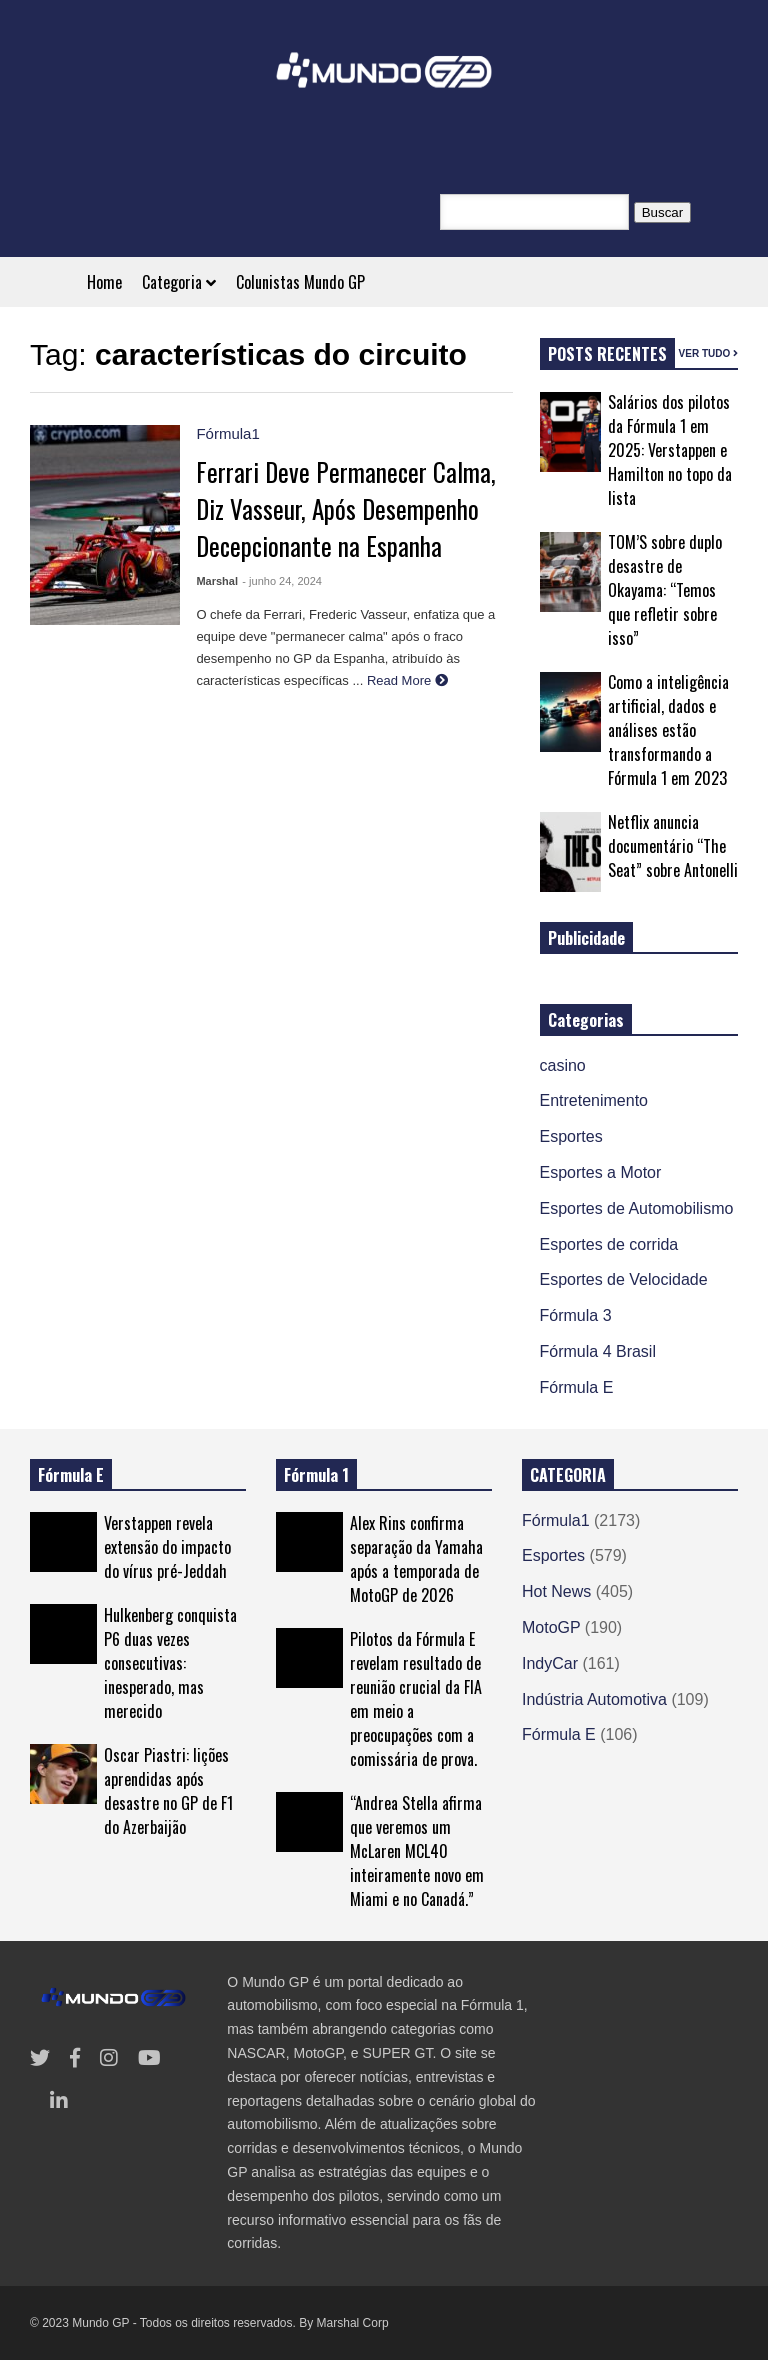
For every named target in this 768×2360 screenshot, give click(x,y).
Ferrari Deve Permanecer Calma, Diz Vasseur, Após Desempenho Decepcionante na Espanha (346, 508)
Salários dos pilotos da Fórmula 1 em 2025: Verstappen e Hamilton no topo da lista (670, 450)
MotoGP (551, 1627)
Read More (407, 680)
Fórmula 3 (576, 1315)
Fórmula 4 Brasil (598, 1351)
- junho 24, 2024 (282, 581)
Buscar (662, 212)
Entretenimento (594, 1100)
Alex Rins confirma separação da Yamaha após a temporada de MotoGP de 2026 (416, 1559)
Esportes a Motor (601, 1172)
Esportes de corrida (609, 1244)
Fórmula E (577, 1387)
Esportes (571, 1136)
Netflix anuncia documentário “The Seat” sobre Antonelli (673, 846)
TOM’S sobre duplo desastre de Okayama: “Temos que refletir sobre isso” (665, 590)
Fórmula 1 (316, 1475)
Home (104, 282)
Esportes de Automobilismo (637, 1208)
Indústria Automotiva (594, 1699)
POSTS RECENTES (607, 354)
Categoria (179, 282)
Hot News (556, 1591)
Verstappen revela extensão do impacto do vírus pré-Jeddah (167, 1547)
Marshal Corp (353, 2323)
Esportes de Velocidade (624, 1279)
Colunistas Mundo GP (300, 282)
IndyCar (550, 1663)
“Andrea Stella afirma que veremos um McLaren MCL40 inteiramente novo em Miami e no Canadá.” (417, 1851)
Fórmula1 (227, 433)
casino (563, 1065)
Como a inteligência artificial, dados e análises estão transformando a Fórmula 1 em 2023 (668, 730)
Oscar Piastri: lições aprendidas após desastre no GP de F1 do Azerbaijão (168, 1791)
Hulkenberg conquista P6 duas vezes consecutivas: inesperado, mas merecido (170, 1663)
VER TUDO (708, 353)
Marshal (217, 581)
